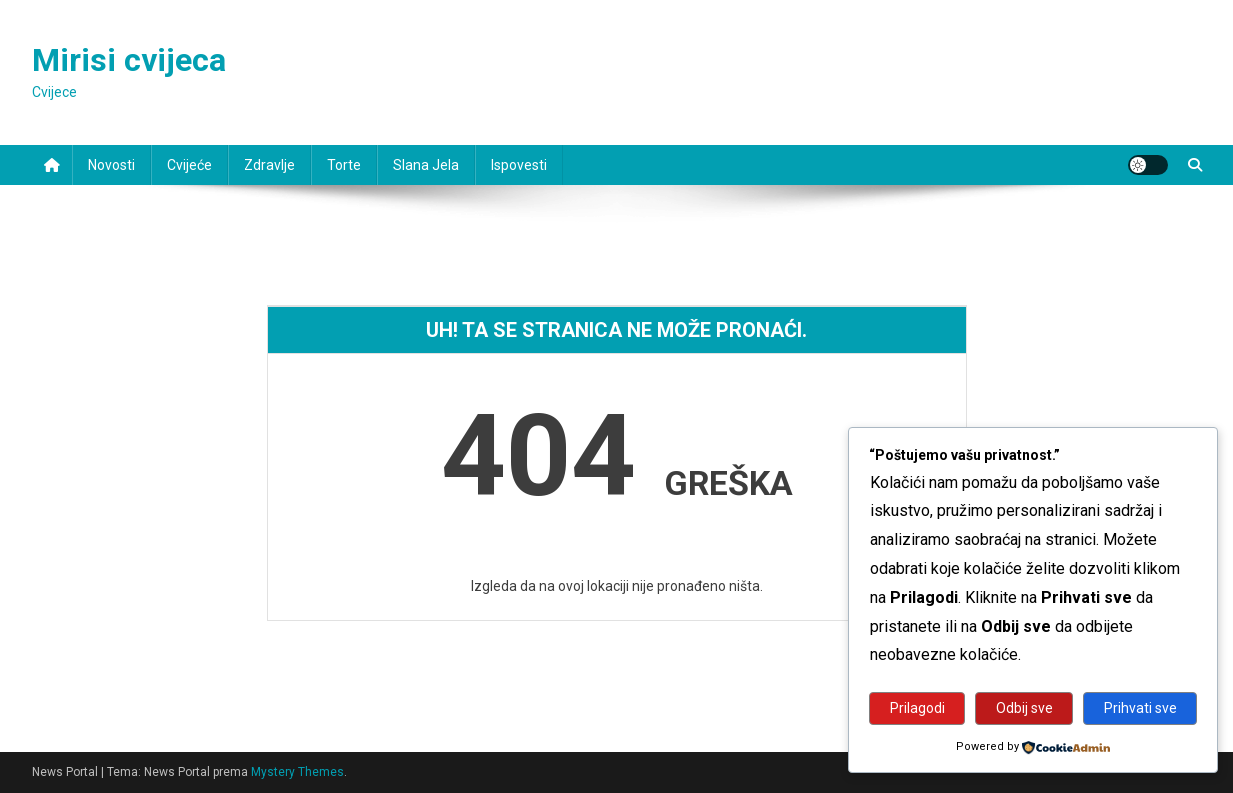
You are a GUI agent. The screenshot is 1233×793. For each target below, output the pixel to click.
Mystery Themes (297, 772)
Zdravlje (269, 165)
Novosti (111, 165)
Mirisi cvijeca (129, 60)
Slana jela (426, 165)
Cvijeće (189, 165)
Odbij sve (1024, 708)
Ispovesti (519, 165)
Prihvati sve (1140, 708)
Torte (344, 165)
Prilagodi (917, 708)
